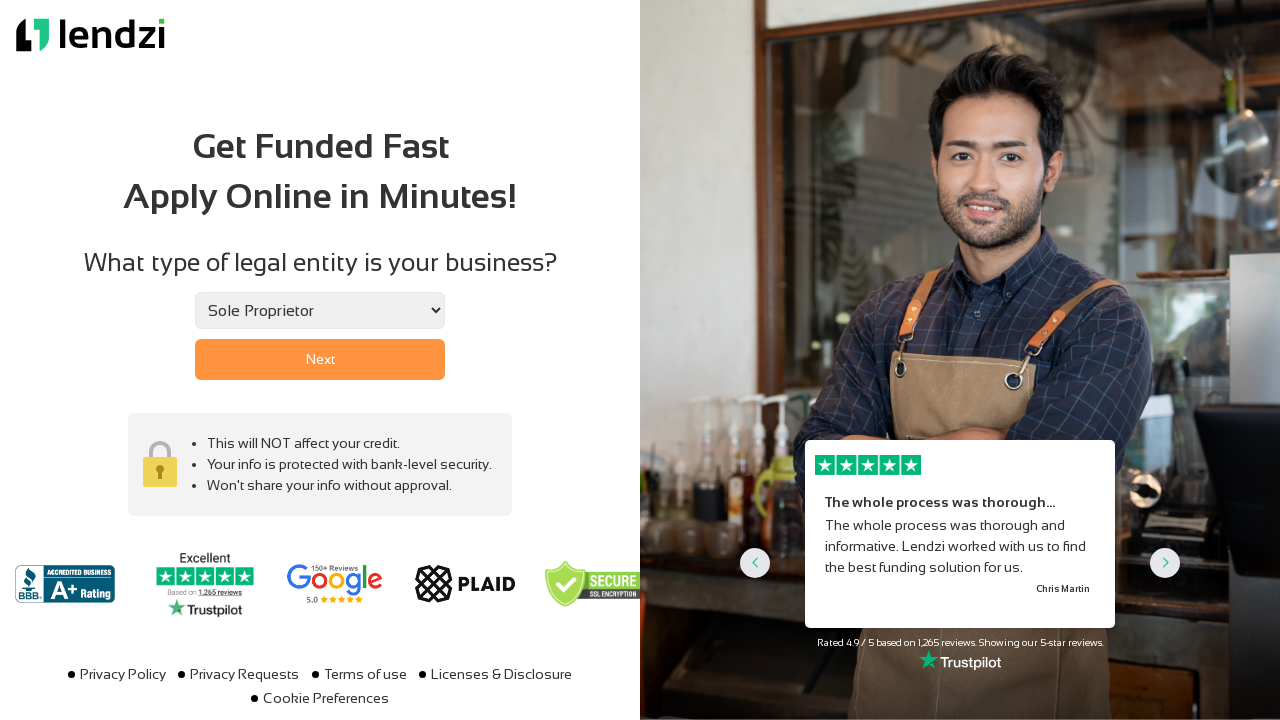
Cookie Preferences (326, 698)
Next (320, 359)
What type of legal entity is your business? (320, 262)
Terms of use (365, 674)
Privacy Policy (123, 674)
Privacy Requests (244, 674)
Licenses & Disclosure (501, 674)
